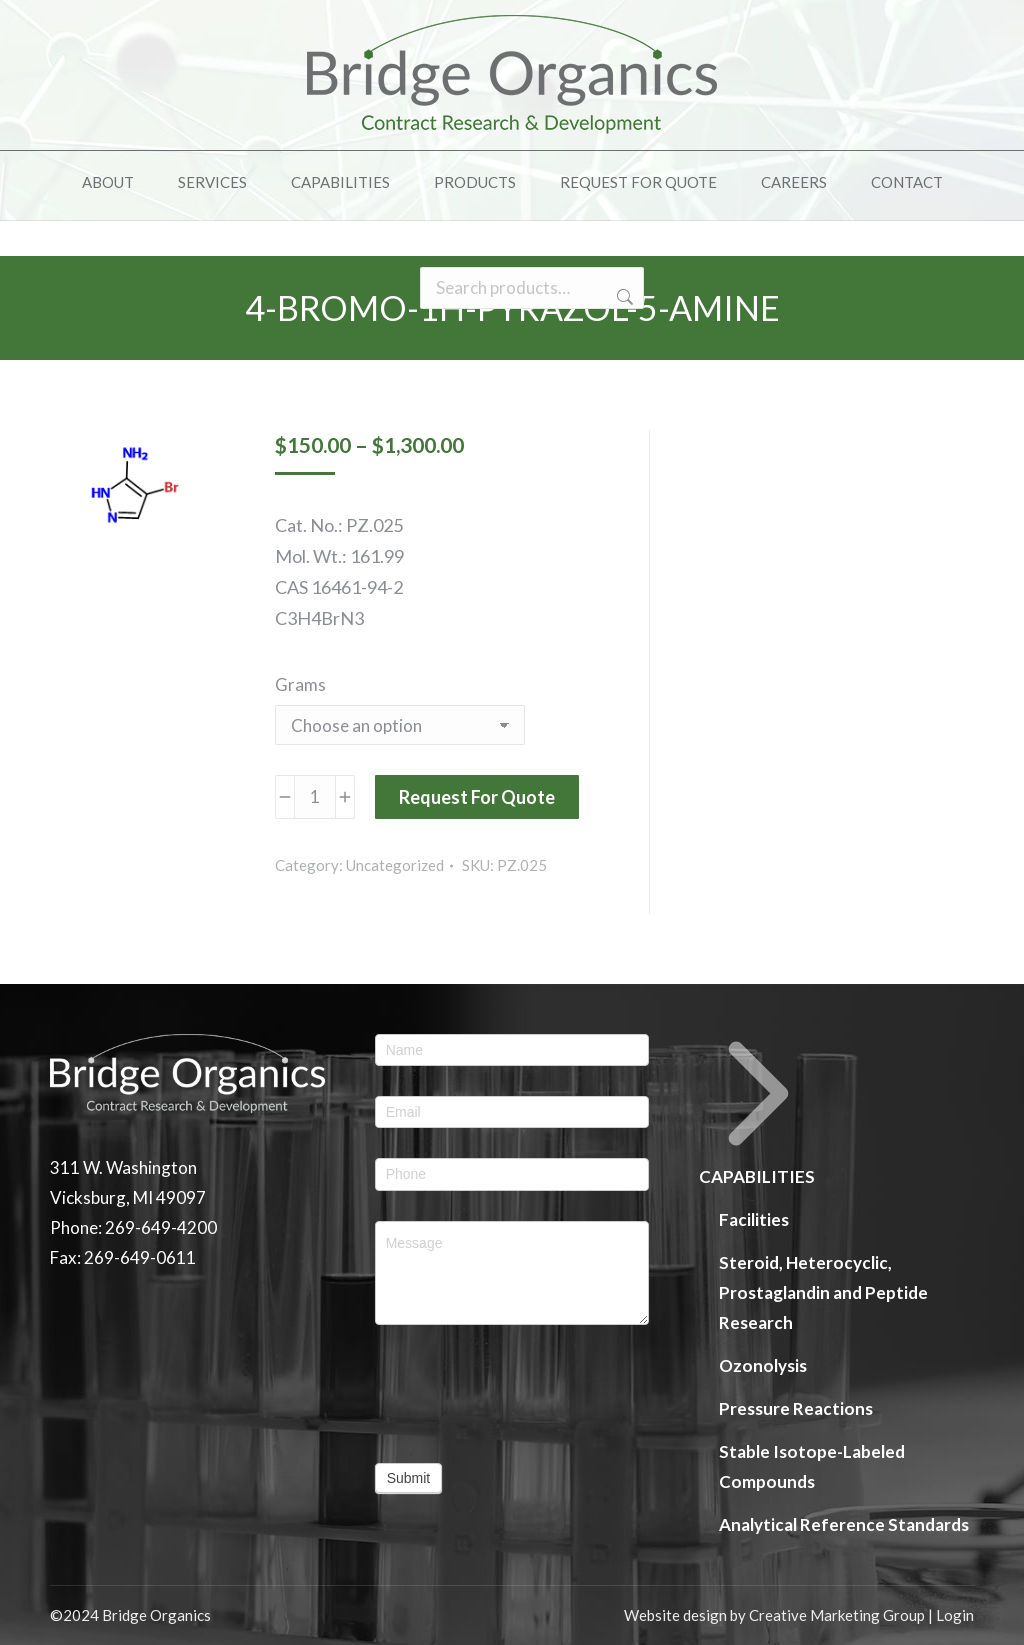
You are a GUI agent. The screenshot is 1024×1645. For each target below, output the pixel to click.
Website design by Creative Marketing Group (774, 1615)
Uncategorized (395, 865)
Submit (409, 1478)
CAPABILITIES (758, 1110)
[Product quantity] (315, 797)
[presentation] (512, 1394)
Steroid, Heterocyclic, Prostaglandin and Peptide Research (823, 1292)
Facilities (754, 1219)
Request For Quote (477, 797)
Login (955, 1615)
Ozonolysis (763, 1365)
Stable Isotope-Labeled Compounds (812, 1466)
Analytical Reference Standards (844, 1524)
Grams (300, 684)
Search (623, 333)
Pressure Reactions (796, 1408)
